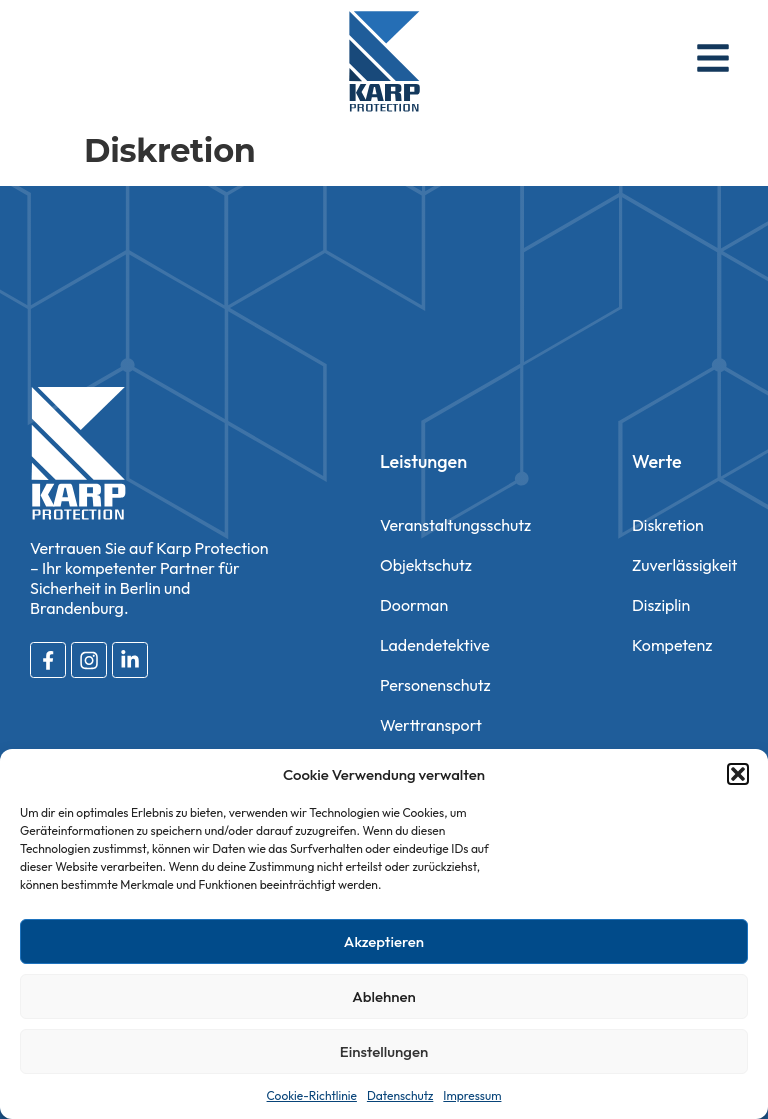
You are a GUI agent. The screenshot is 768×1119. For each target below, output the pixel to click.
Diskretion (668, 525)
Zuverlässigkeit (684, 565)
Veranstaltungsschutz (455, 525)
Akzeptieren (384, 941)
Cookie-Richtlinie (312, 1095)
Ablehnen (384, 996)
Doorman (414, 605)
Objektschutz (426, 565)
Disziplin (661, 605)
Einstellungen (384, 1051)
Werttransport (431, 725)
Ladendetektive (435, 645)
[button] (738, 774)
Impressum (472, 1095)
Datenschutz (400, 1095)
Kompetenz (672, 645)
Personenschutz (435, 685)
